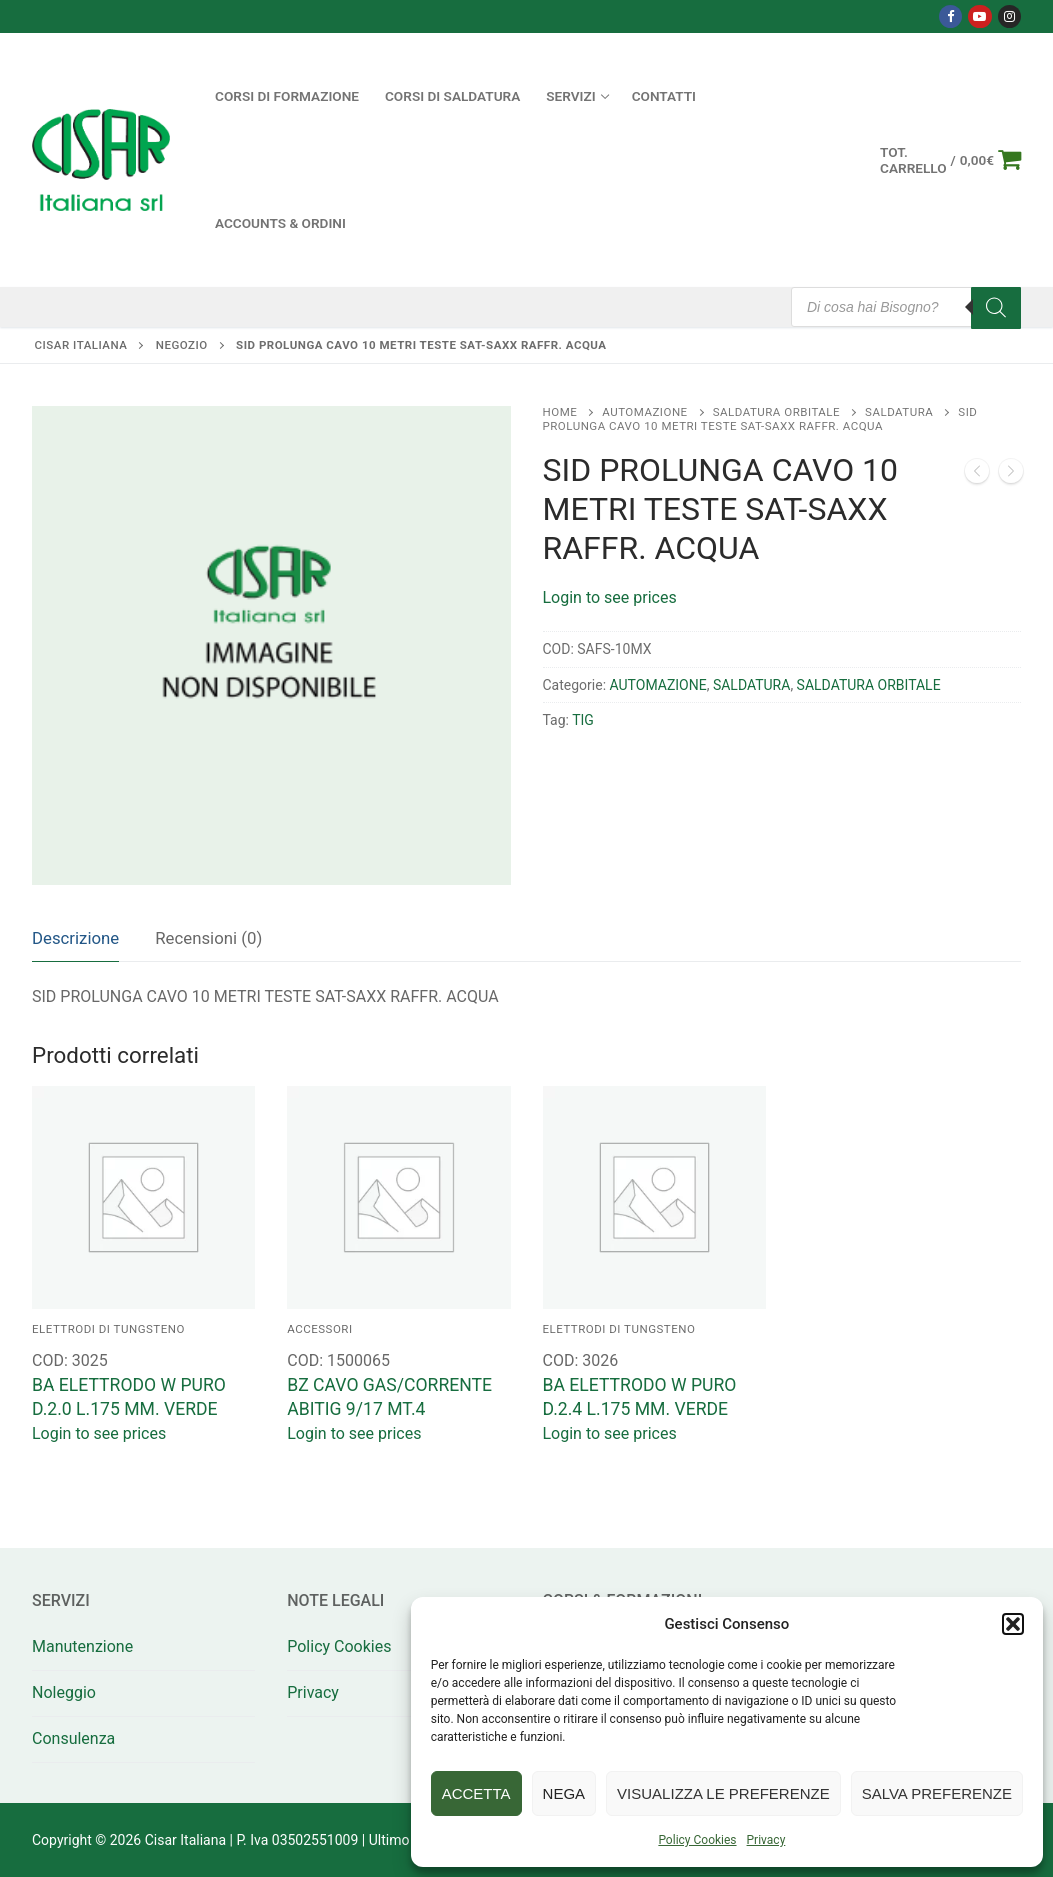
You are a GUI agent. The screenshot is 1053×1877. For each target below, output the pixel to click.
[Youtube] (979, 16)
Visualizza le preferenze (723, 1793)
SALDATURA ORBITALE (776, 412)
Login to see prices (610, 597)
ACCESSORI (319, 1329)
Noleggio (64, 1692)
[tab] (75, 939)
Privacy (766, 1840)
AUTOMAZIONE (644, 412)
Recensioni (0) (208, 938)
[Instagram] (1009, 16)
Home (560, 412)
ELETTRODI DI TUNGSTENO (108, 1329)
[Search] (996, 308)
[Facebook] (950, 16)
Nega (564, 1793)
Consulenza (73, 1738)
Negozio (182, 345)
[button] (1013, 1624)
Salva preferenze (937, 1793)
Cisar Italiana (81, 345)
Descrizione (75, 938)
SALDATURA (899, 412)
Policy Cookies (697, 1840)
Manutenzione (82, 1646)
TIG (583, 720)
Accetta (476, 1793)
